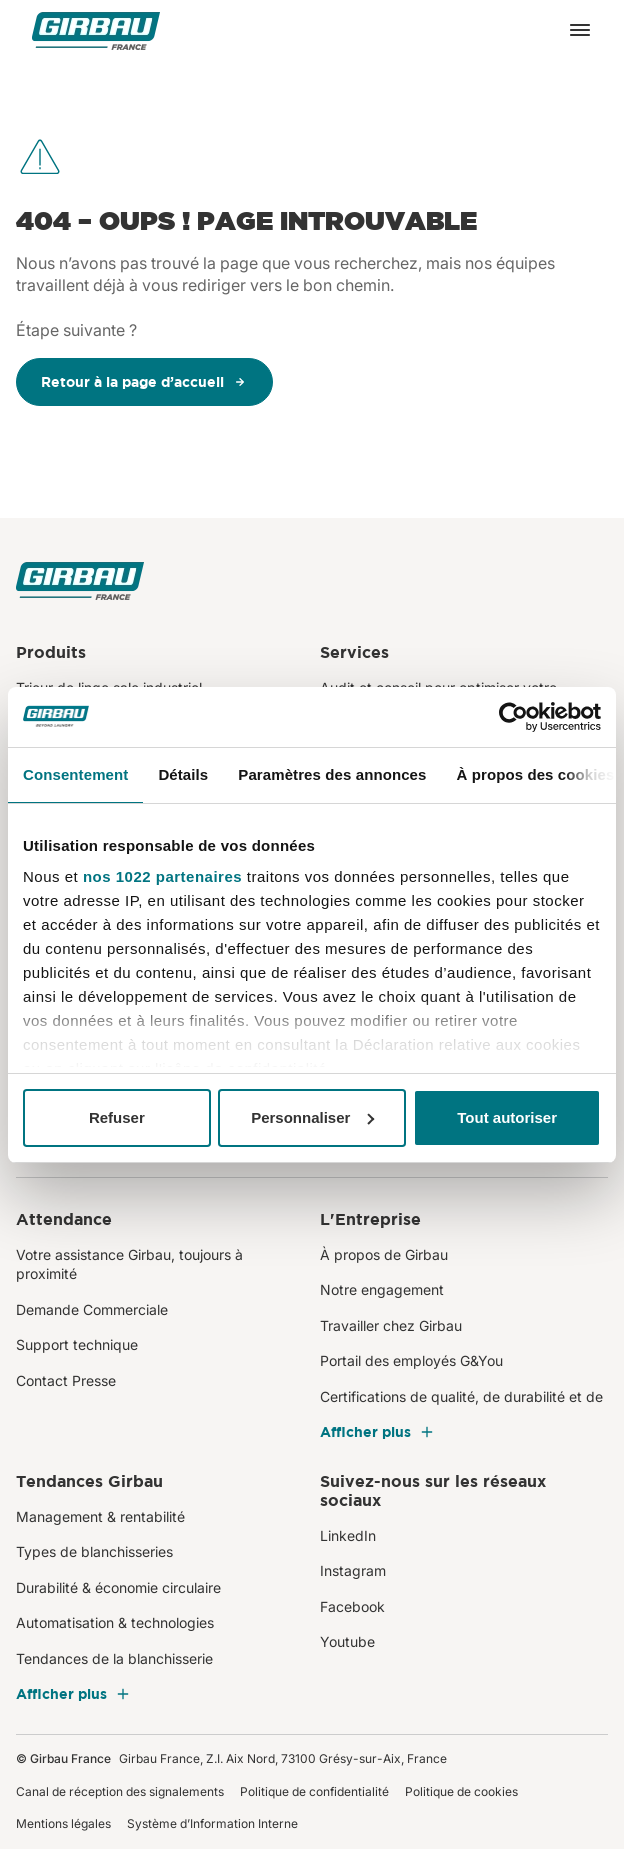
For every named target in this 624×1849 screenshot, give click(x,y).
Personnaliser (312, 1117)
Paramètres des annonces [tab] (332, 774)
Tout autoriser (507, 1117)
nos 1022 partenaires (162, 876)
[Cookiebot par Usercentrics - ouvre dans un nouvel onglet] (513, 717)
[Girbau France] (96, 30)
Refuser (117, 1117)
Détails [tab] (183, 774)
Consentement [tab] (75, 774)
